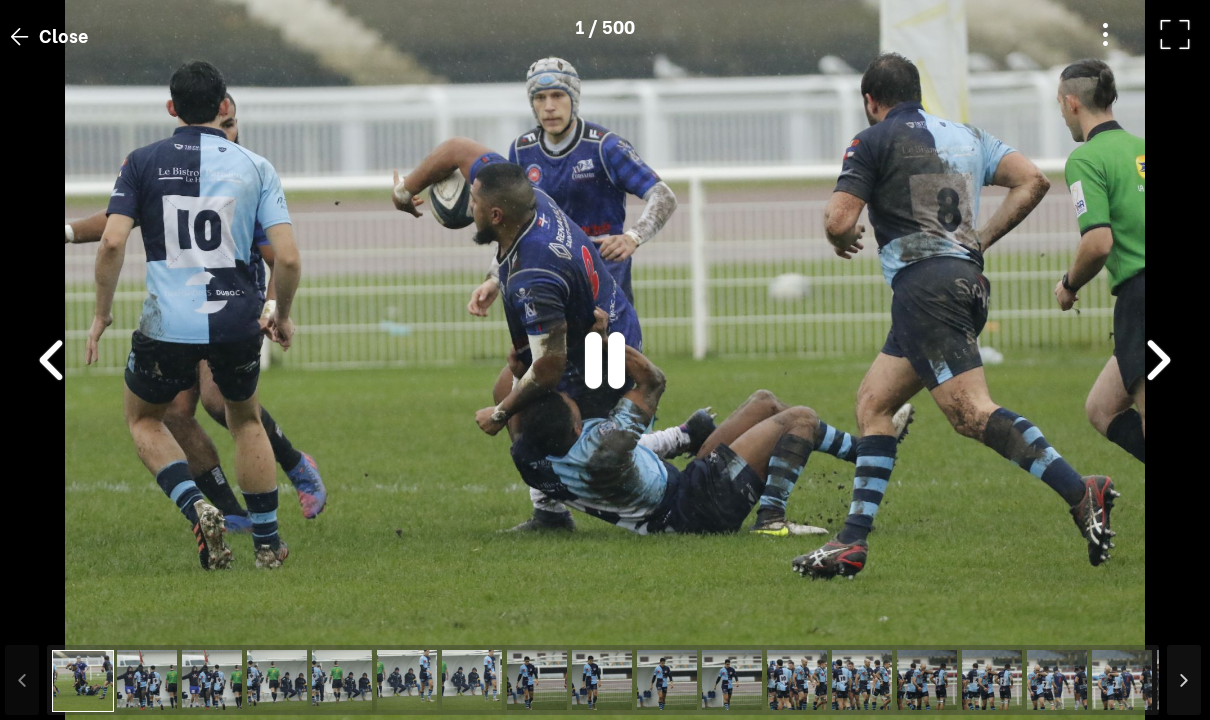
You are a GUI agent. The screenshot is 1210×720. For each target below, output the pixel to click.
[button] (53, 617)
